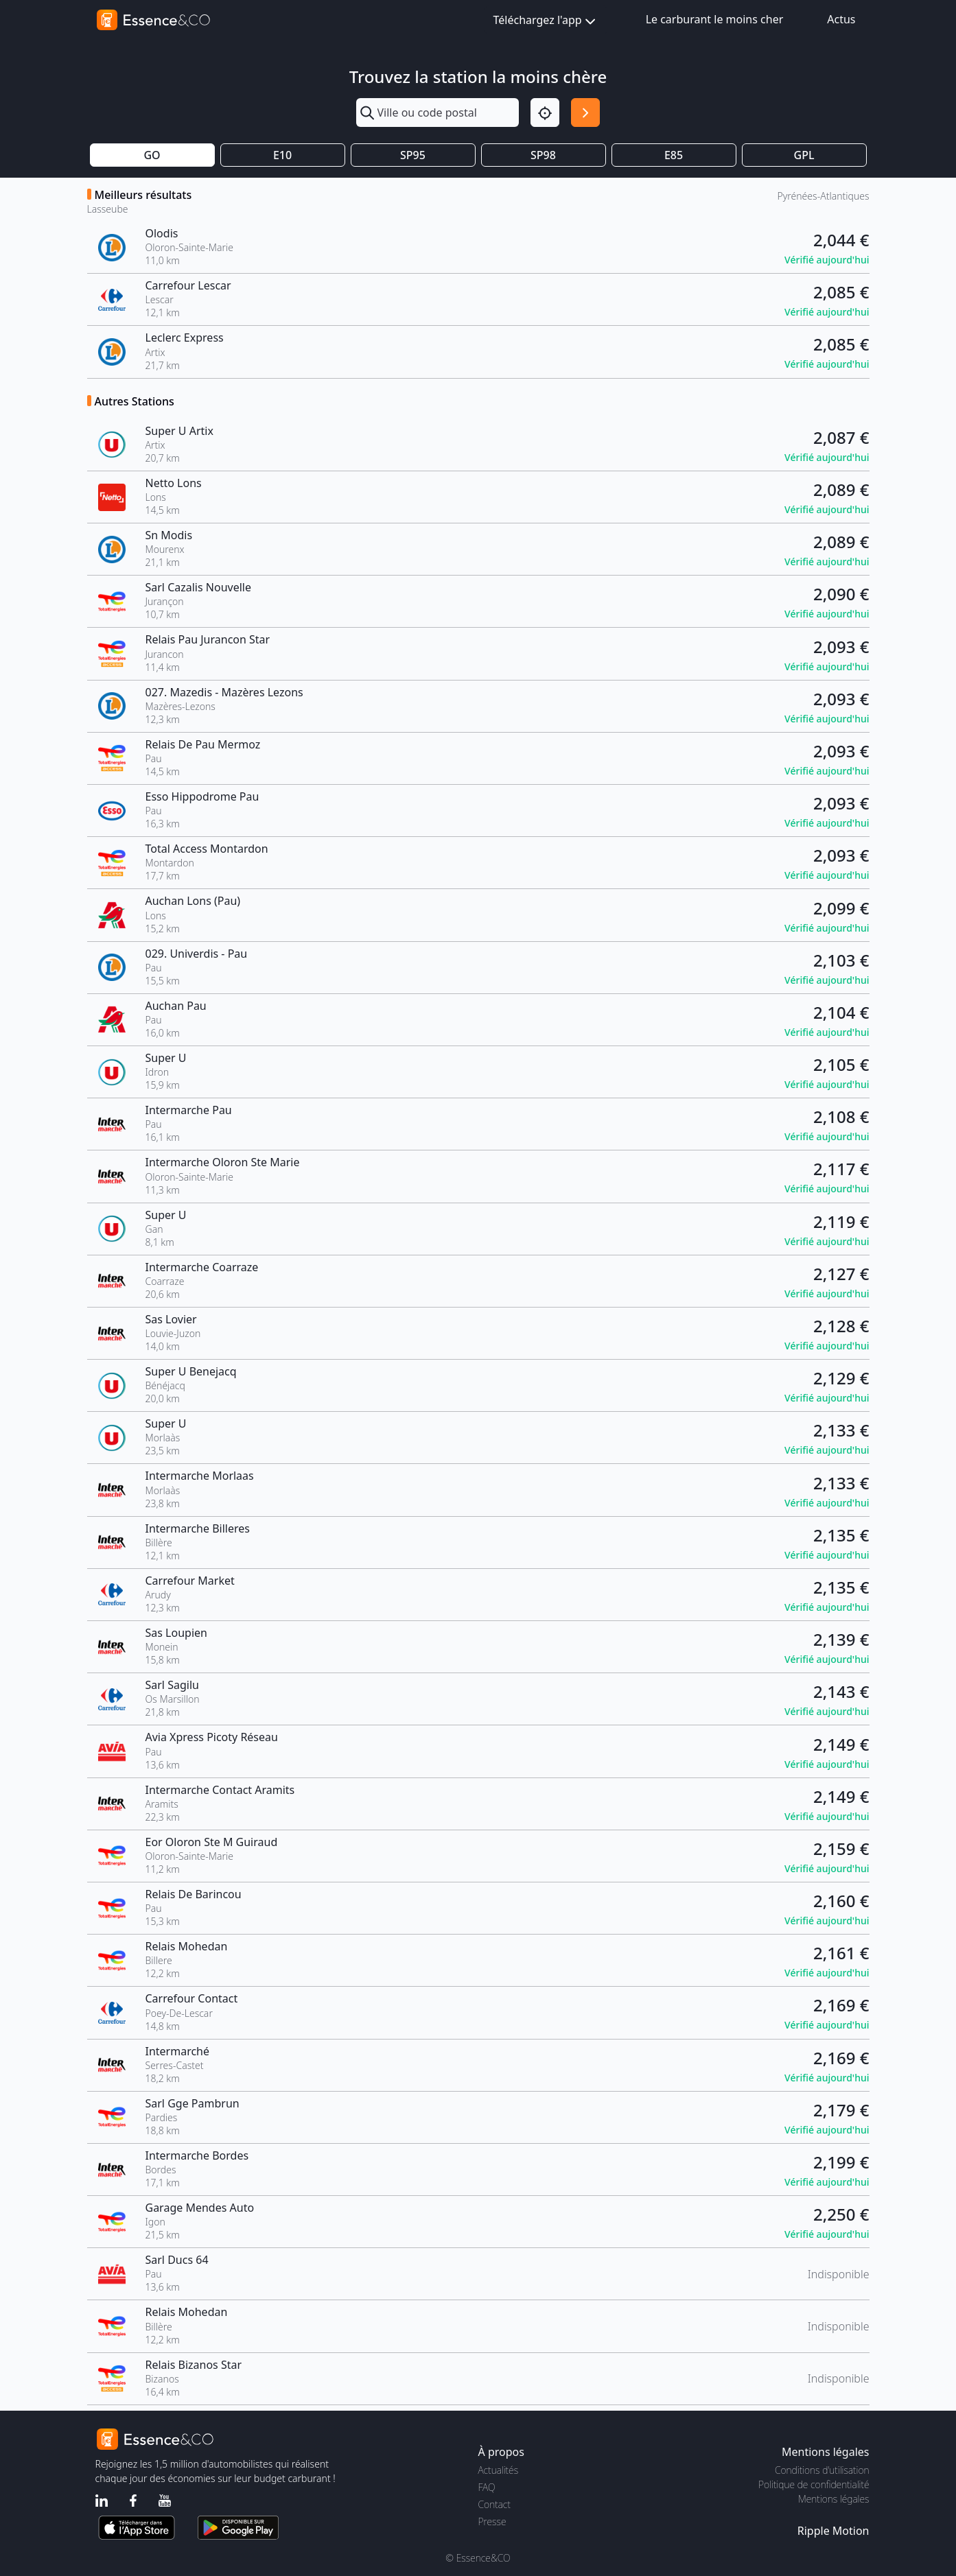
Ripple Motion (833, 2530)
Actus (841, 19)
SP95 (412, 155)
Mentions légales (833, 2498)
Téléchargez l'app (545, 20)
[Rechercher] (585, 112)
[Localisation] (545, 112)
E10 (282, 155)
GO (151, 155)
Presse (492, 2521)
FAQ (487, 2487)
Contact (494, 2504)
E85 (673, 155)
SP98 (543, 155)
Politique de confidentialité (813, 2484)
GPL (804, 155)
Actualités (498, 2470)
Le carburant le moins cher (715, 19)
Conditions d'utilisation (822, 2470)
